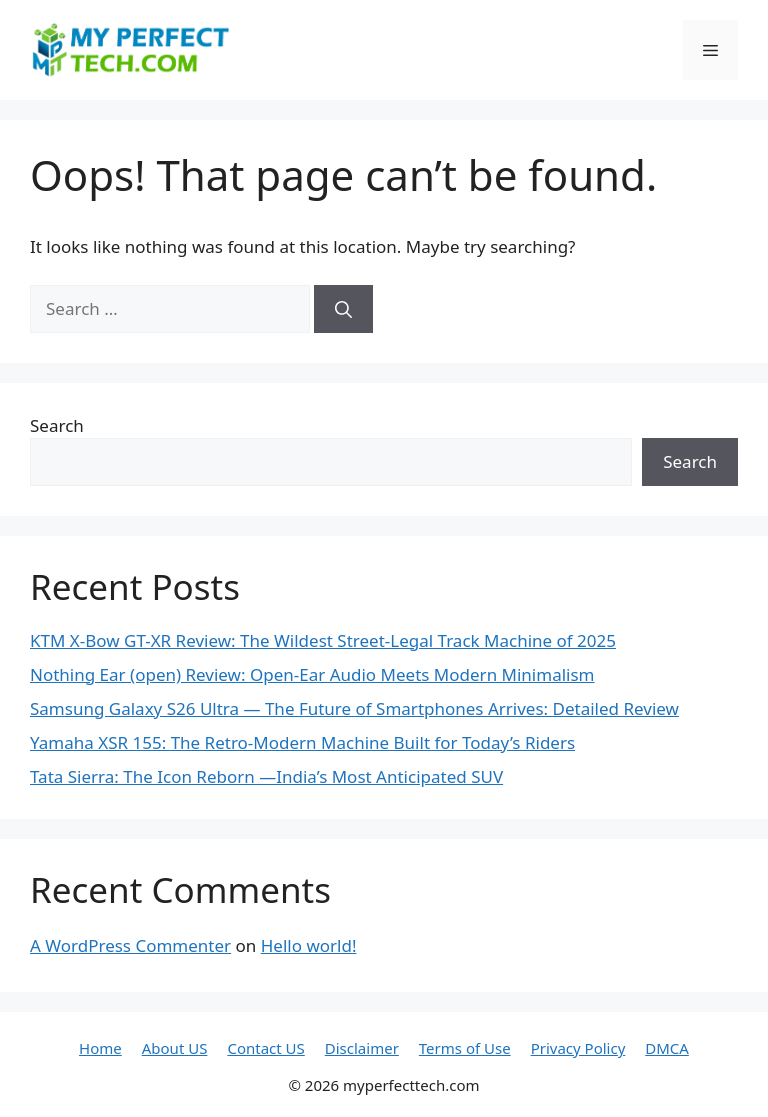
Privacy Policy (578, 1048)
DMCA (667, 1048)
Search (57, 425)
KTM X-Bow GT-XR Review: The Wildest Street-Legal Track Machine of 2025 (323, 640)
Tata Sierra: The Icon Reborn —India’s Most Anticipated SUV (266, 776)
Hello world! (309, 945)
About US (175, 1048)
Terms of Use (465, 1048)
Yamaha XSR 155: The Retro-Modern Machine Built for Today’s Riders (302, 742)
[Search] (343, 309)
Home (100, 1048)
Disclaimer (362, 1048)
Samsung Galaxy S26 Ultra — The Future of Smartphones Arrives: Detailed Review (354, 708)
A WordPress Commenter (130, 945)
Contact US (265, 1048)
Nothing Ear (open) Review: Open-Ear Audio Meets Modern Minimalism (312, 674)
